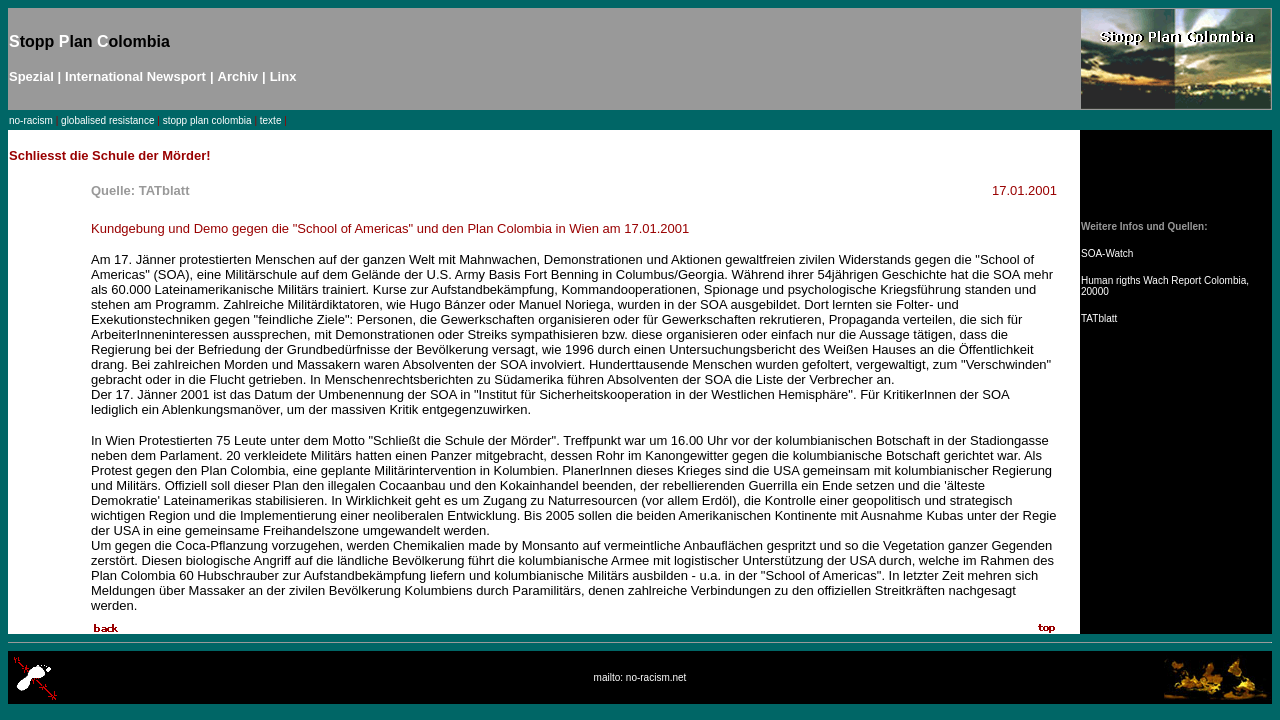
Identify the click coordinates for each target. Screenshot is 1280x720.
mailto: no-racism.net (640, 677)
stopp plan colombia (207, 120)
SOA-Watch (1107, 253)
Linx (283, 76)
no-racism (31, 120)
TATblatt (1099, 318)
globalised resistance (107, 120)
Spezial (31, 76)
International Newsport (135, 76)
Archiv (238, 76)
